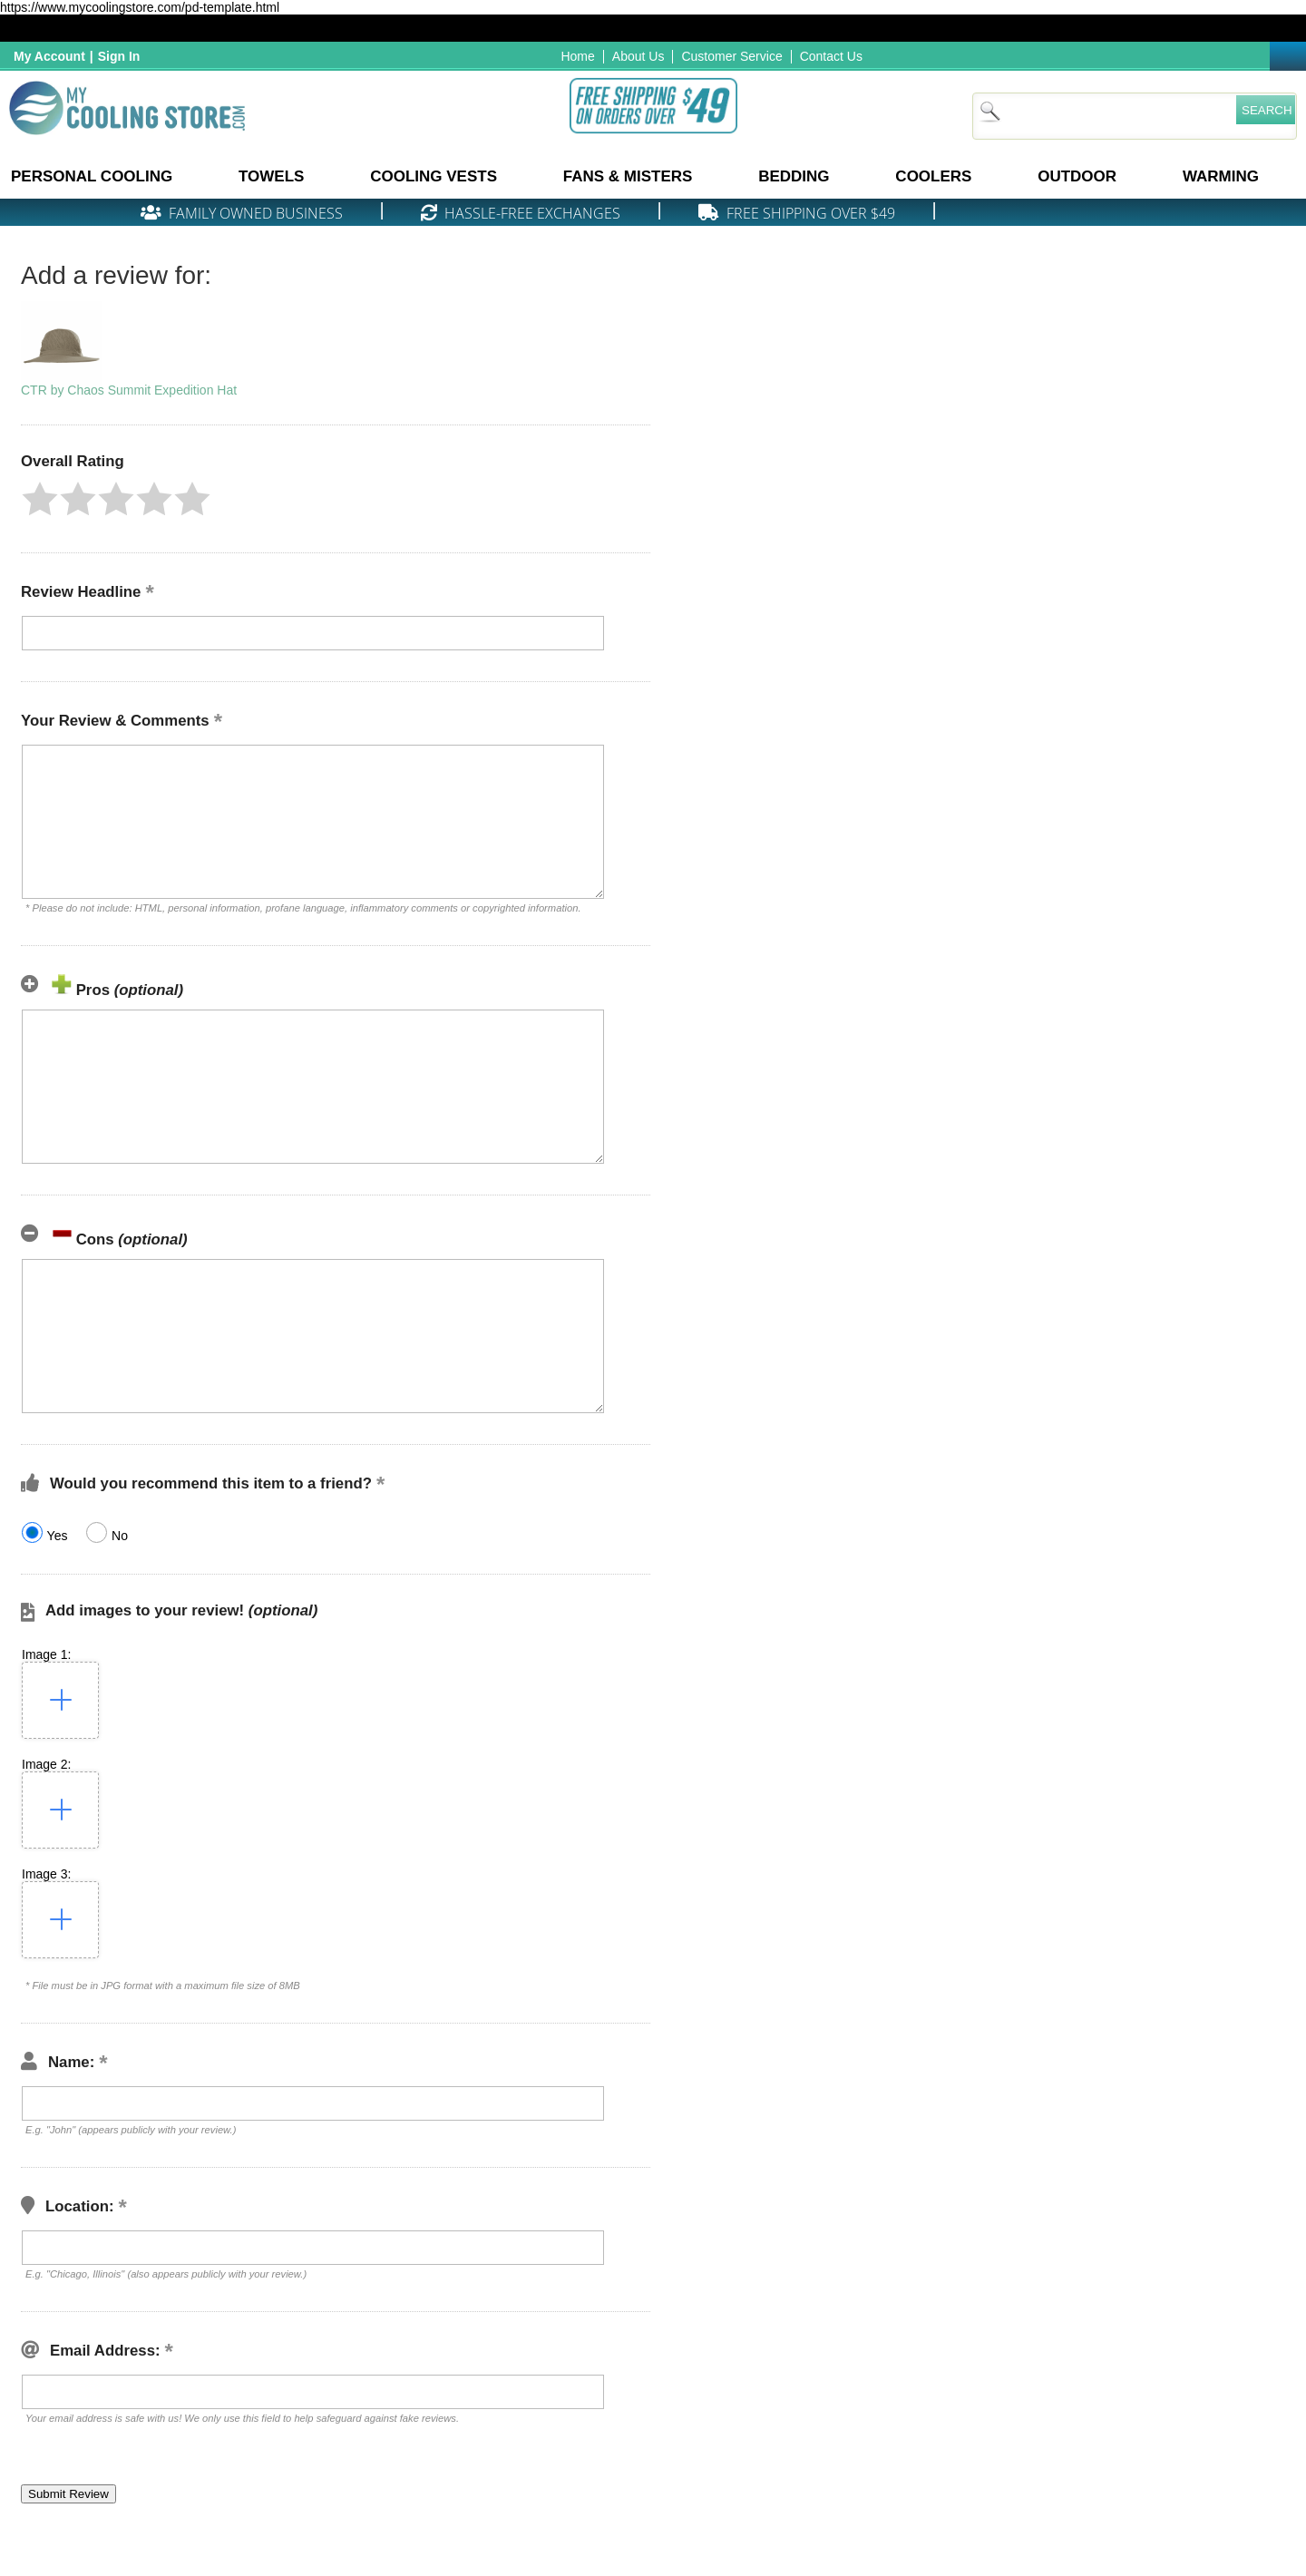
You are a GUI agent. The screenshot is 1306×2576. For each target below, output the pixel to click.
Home (577, 56)
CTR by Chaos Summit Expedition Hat (129, 390)
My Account (49, 56)
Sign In (119, 56)
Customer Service (731, 56)
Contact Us (831, 56)
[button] (40, 499)
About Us (638, 56)
